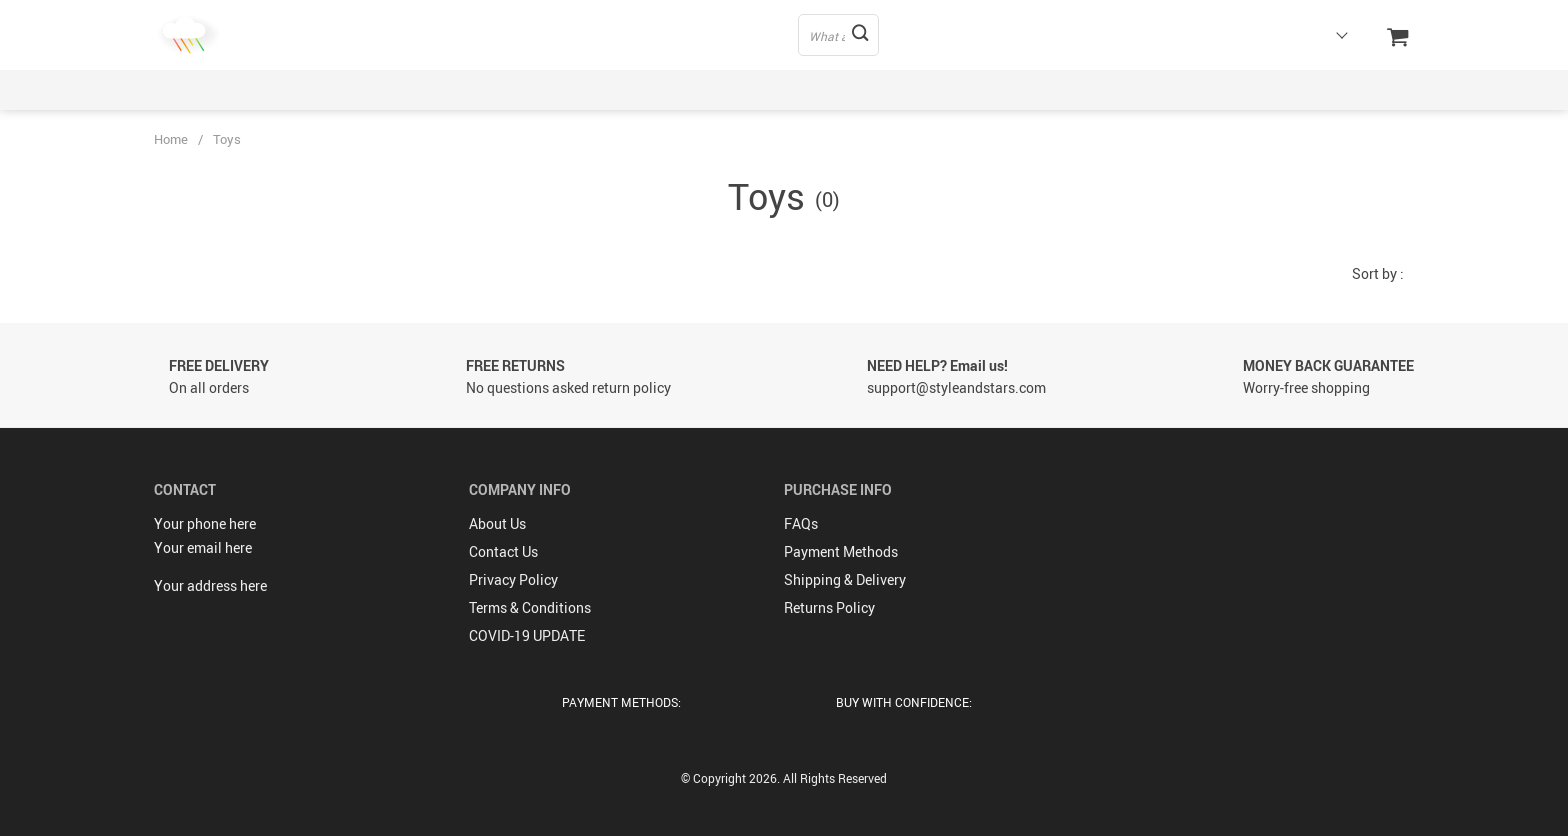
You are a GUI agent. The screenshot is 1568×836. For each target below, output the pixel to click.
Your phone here (205, 523)
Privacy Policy (513, 579)
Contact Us (503, 551)
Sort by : (1378, 273)
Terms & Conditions (530, 607)
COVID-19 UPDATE (527, 635)
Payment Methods (841, 551)
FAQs (801, 523)
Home (171, 139)
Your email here (203, 547)
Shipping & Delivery (845, 579)
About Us (497, 523)
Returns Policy (829, 607)
